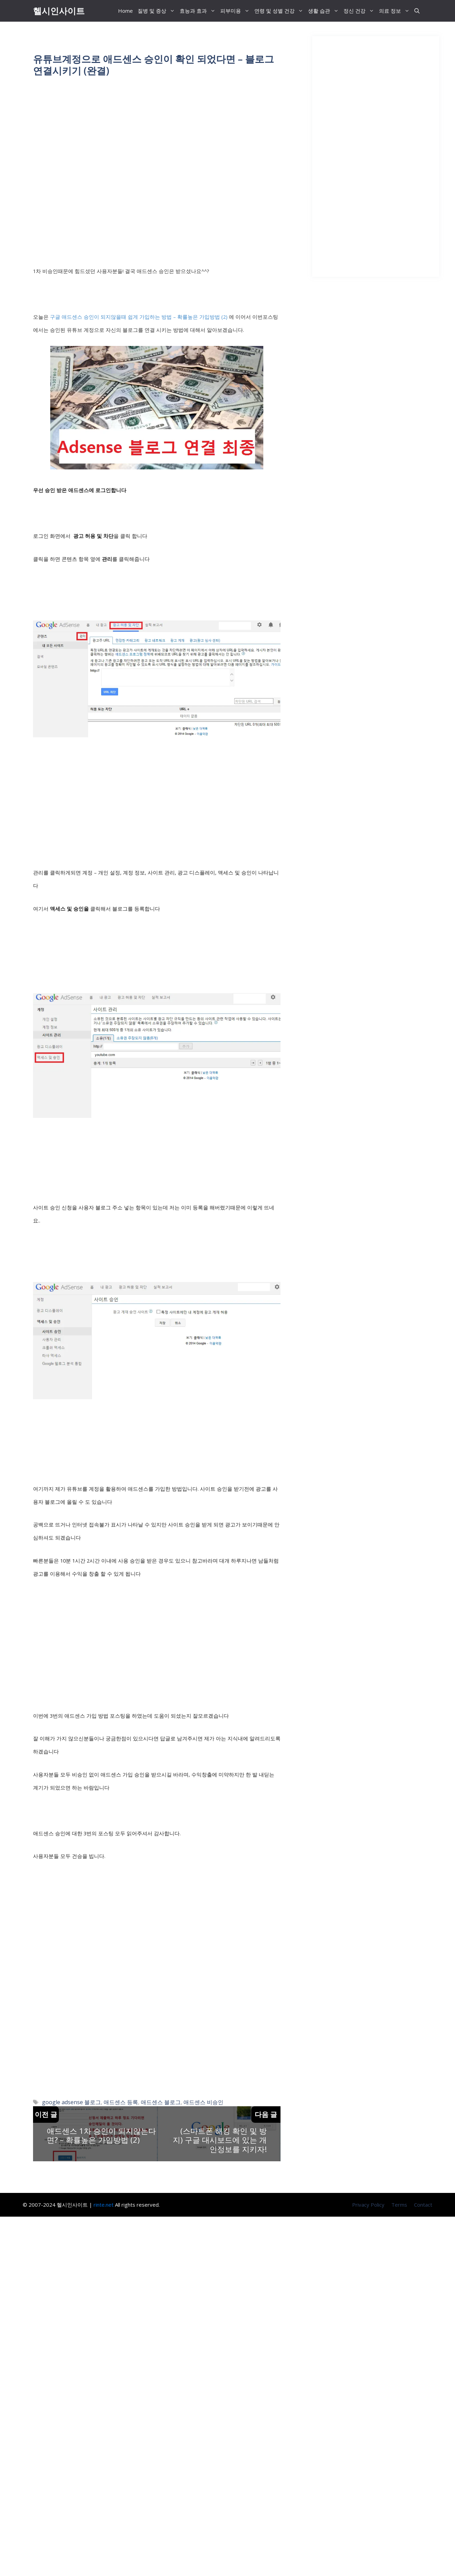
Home (125, 10)
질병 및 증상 (157, 11)
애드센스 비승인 (203, 2102)
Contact (423, 2204)
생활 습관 (324, 11)
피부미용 (236, 11)
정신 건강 (360, 11)
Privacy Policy (368, 2204)
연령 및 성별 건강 (280, 11)
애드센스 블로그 (161, 2102)
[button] (417, 11)
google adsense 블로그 (71, 2102)
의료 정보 (395, 11)
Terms (399, 2204)
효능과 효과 (199, 11)
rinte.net (104, 2204)
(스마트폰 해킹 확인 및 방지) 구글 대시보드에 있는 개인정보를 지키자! (220, 2140)
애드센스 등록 (121, 2102)
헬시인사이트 (59, 11)
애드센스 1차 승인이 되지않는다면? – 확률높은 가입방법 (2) (101, 2135)
